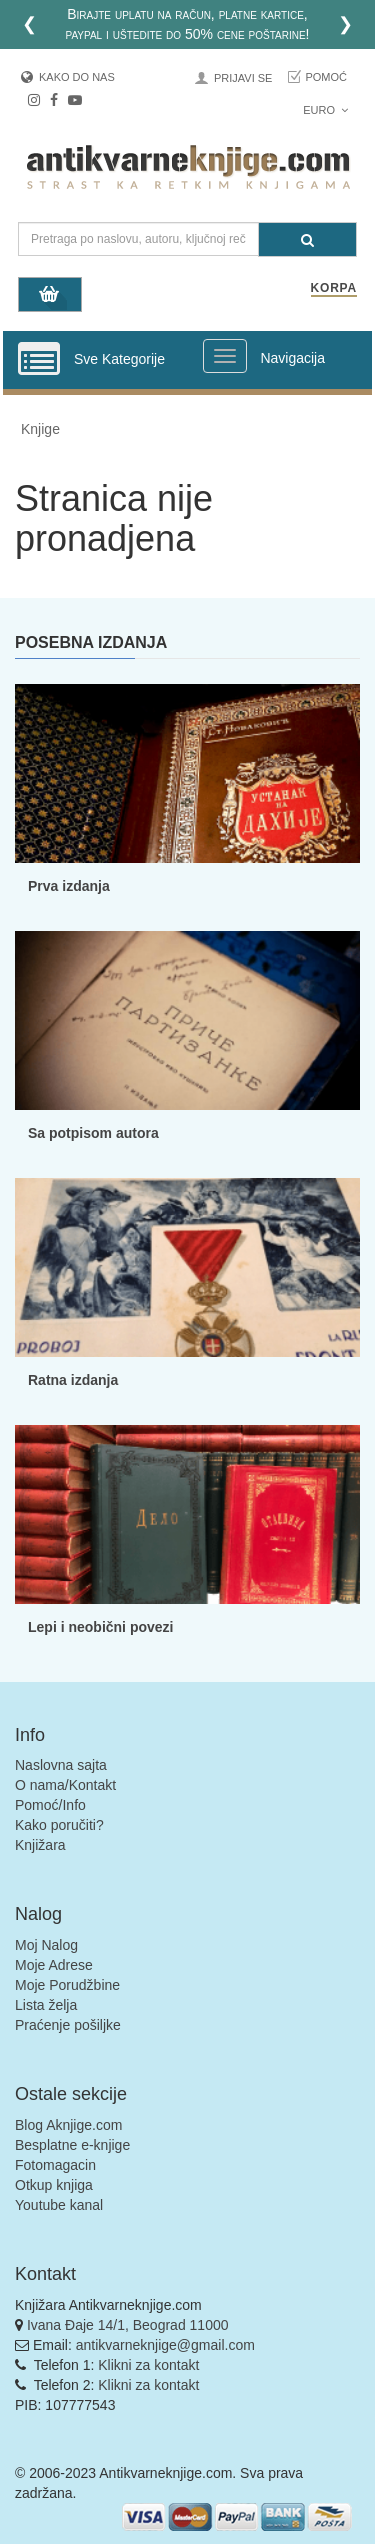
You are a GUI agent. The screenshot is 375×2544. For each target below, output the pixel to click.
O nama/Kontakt (65, 1785)
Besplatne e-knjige (72, 2145)
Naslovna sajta (61, 1765)
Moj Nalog (46, 1945)
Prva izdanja (69, 886)
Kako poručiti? (59, 1825)
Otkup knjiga (54, 2185)
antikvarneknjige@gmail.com (165, 2345)
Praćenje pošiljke (68, 2025)
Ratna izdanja (73, 1380)
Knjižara (40, 1845)
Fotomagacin (55, 2165)
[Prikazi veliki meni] (225, 356)
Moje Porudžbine (67, 1985)
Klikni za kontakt (148, 2365)
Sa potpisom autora (93, 1133)
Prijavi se (243, 78)
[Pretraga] (307, 239)
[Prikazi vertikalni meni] (39, 360)
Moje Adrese (54, 1965)
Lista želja (46, 2005)
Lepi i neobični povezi (100, 1627)
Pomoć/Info (50, 1805)
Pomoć (326, 77)
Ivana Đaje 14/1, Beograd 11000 (128, 2325)
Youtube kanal (59, 2205)
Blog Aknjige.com (68, 2125)
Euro (325, 110)
